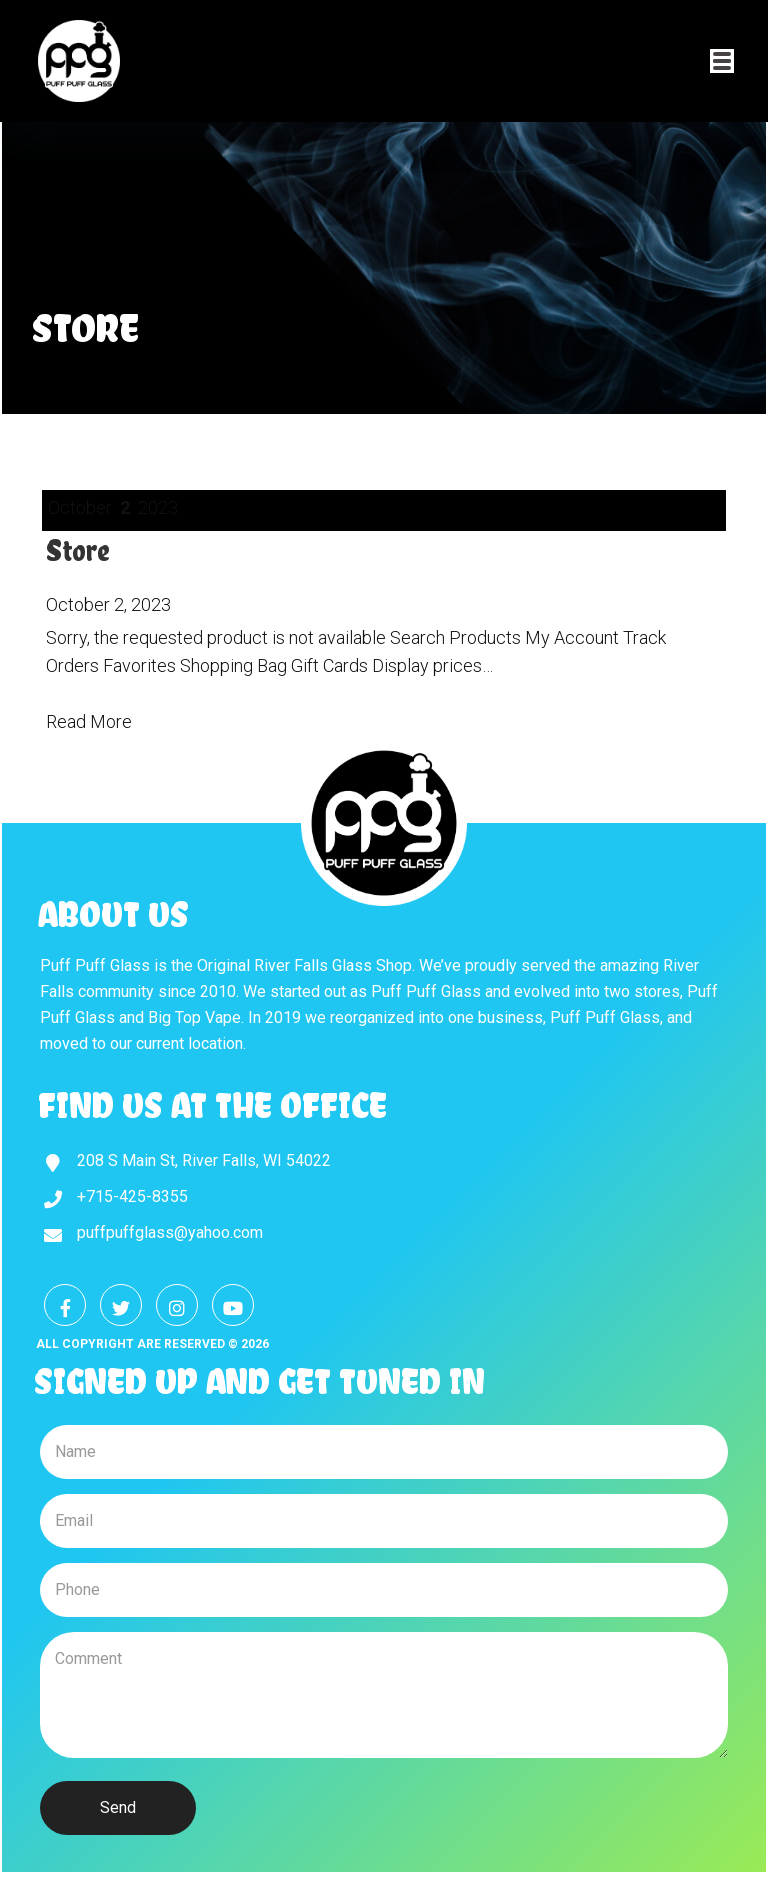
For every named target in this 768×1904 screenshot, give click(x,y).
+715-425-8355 (132, 1196)
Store (78, 550)
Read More (89, 721)
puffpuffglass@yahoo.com (170, 1232)
